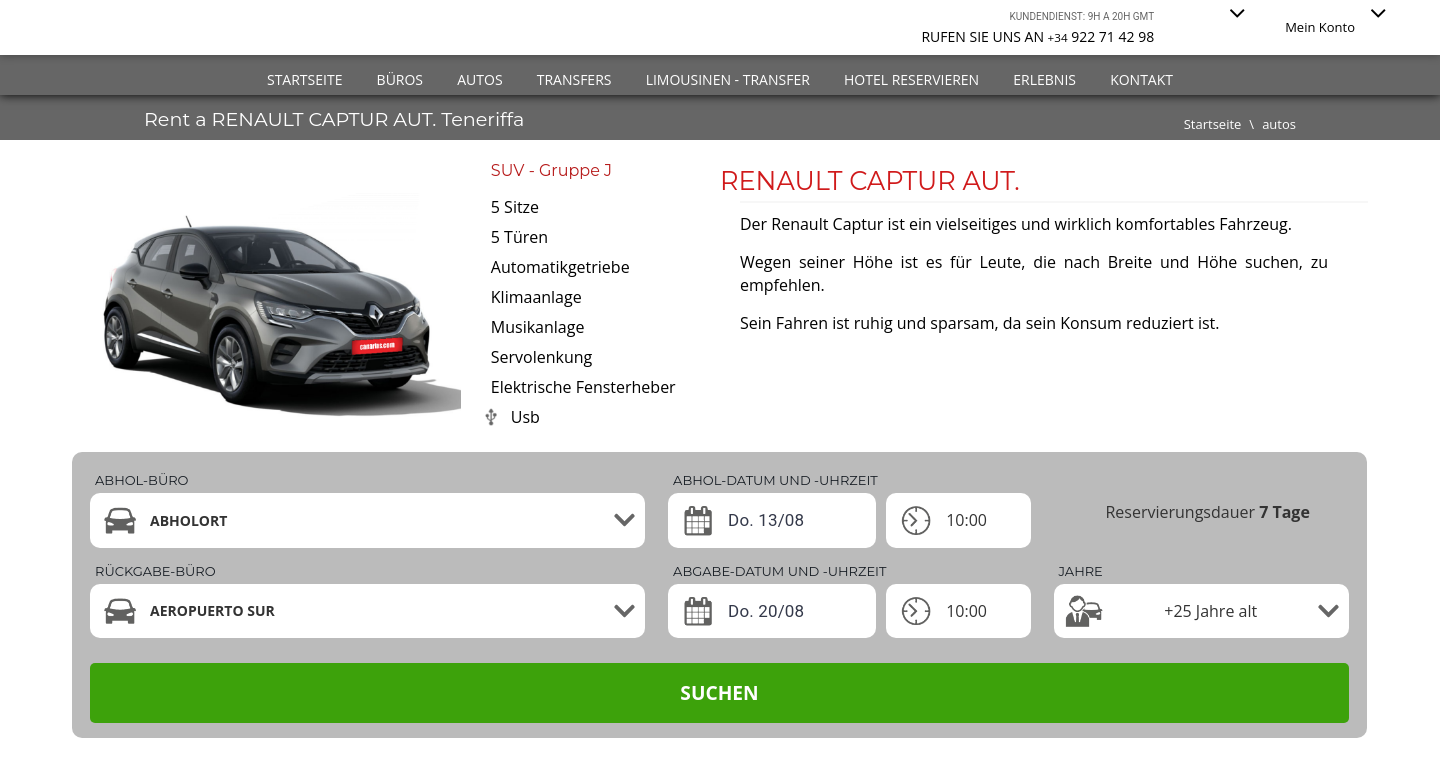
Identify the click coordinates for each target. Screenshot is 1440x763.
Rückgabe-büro (155, 571)
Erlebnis (1044, 79)
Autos (479, 79)
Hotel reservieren (911, 79)
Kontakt (1141, 79)
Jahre (1081, 571)
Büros (400, 79)
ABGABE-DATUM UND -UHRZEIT (779, 571)
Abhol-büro (141, 480)
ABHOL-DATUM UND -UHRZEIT (775, 480)
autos (1279, 124)
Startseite (304, 79)
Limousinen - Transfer (728, 79)
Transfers (574, 79)
